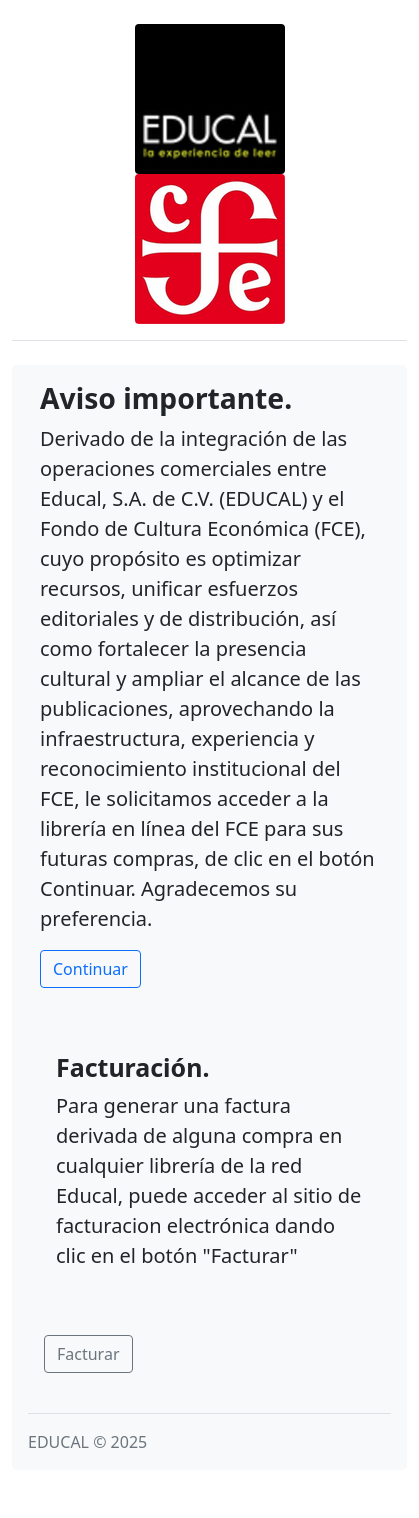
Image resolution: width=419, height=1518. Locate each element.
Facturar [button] (88, 1354)
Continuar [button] (90, 969)
